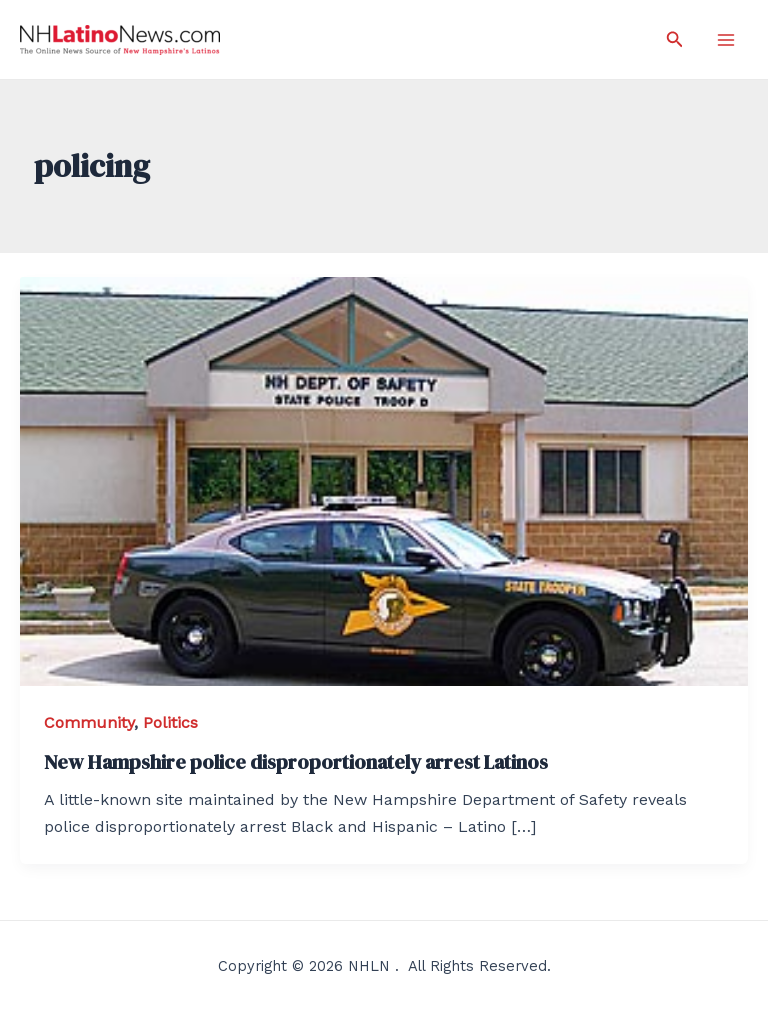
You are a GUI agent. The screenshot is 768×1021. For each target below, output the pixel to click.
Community (89, 722)
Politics (170, 722)
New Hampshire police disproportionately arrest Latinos (296, 762)
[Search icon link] (675, 39)
